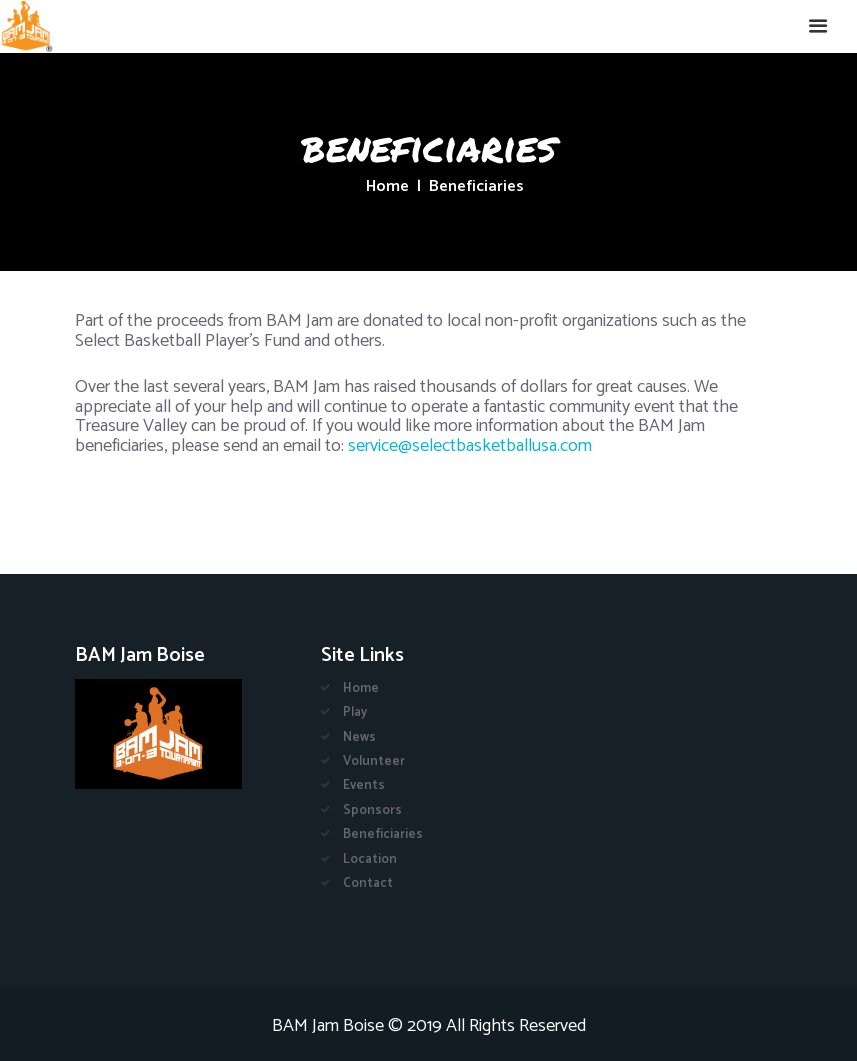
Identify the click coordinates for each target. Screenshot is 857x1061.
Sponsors (372, 810)
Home (387, 187)
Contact (368, 883)
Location (370, 859)
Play (355, 712)
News (359, 737)
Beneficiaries (383, 834)
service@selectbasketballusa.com (470, 446)
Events (364, 785)
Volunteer (374, 761)
